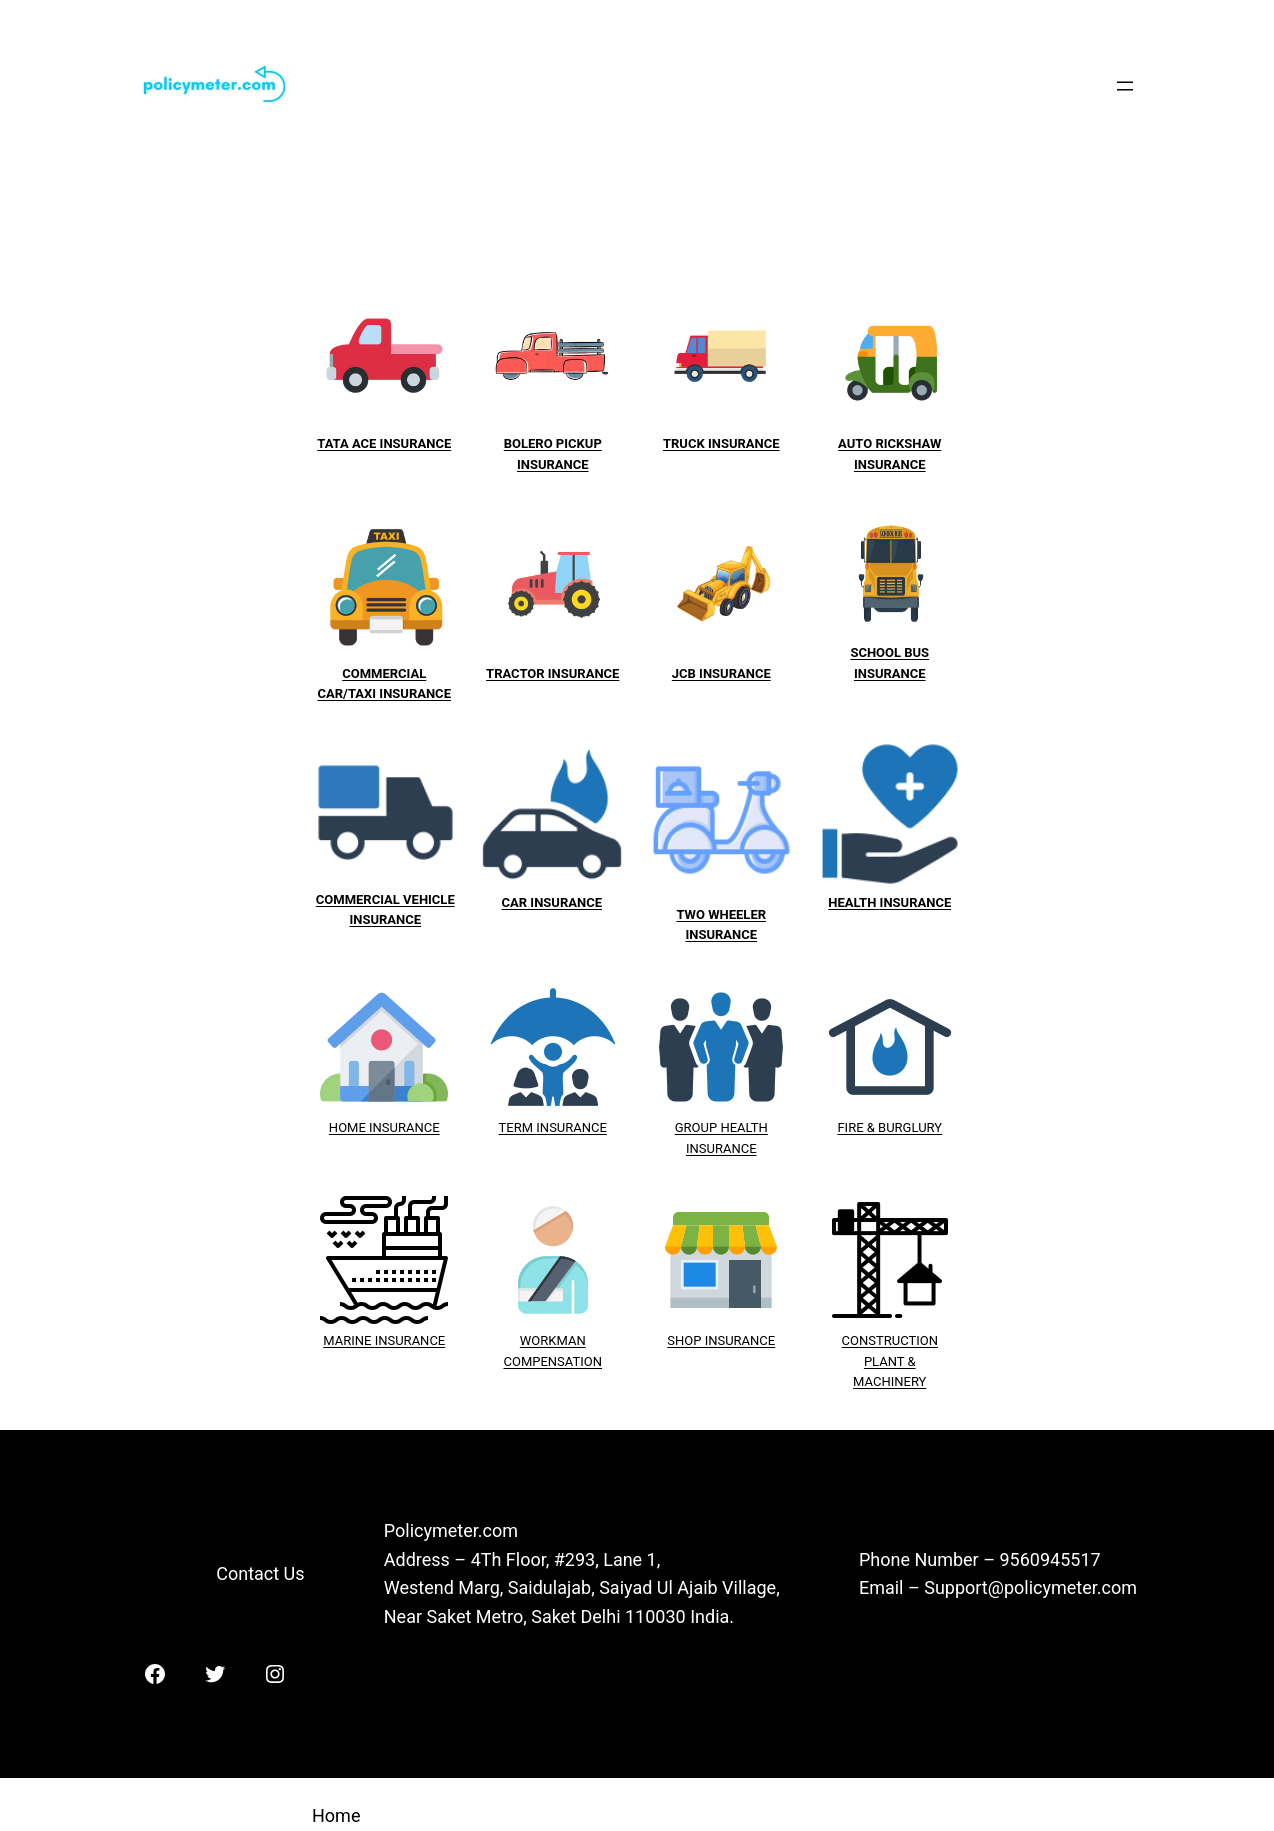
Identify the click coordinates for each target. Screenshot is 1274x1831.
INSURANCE (404, 1127)
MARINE (348, 1340)
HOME (349, 1127)
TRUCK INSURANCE (721, 443)
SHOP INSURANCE (721, 1340)
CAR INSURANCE (552, 902)
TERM (518, 1127)
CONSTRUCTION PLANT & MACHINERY (890, 1361)
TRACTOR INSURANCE (552, 673)
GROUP (696, 1127)
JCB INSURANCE (721, 673)
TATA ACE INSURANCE (384, 443)
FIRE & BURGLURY (889, 1127)
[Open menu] (1125, 86)
